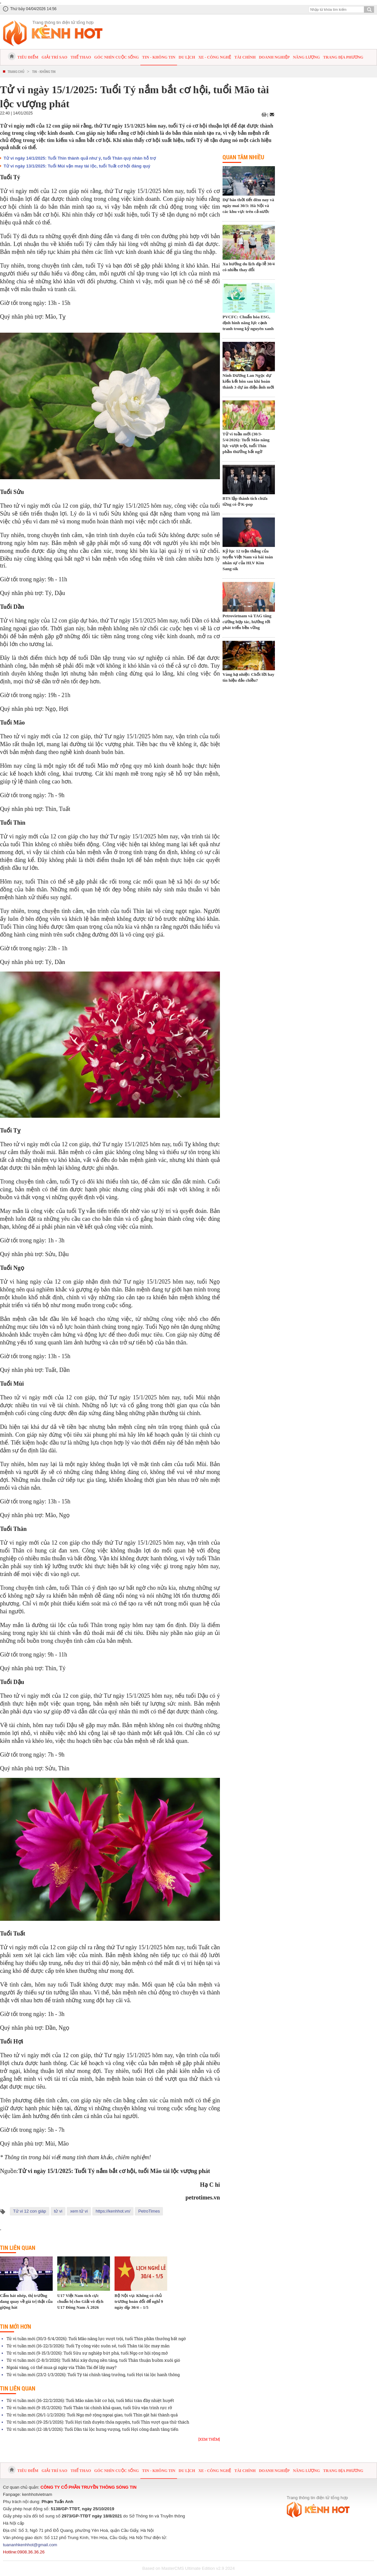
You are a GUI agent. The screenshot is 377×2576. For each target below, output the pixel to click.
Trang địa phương (343, 57)
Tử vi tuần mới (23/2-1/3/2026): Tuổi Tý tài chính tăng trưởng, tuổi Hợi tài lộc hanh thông (93, 2374)
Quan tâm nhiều (243, 157)
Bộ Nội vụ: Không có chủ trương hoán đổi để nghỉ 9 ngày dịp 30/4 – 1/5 (139, 2301)
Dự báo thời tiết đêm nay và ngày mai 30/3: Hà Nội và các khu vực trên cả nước (248, 205)
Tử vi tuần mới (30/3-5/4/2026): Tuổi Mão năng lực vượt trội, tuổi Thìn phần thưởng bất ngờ (96, 2338)
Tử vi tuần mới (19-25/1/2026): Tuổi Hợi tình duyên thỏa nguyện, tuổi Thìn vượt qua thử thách (98, 2422)
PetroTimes (149, 2211)
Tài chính (245, 57)
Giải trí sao (54, 57)
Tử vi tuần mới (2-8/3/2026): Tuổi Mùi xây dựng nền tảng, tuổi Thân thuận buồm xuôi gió (93, 2360)
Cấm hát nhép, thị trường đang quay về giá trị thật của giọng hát (26, 2301)
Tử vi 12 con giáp (29, 2211)
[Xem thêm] (209, 2439)
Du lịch (187, 57)
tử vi (58, 2211)
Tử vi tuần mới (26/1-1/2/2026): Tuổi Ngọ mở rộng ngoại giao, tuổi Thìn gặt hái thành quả (92, 2415)
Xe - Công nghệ (214, 57)
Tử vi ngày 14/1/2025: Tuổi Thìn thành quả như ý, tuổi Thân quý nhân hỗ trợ (80, 158)
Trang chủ (16, 71)
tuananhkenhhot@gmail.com (30, 2544)
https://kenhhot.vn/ (113, 2211)
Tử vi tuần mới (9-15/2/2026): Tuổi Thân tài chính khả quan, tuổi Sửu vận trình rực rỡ (89, 2407)
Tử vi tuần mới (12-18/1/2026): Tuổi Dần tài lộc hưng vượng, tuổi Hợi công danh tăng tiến (92, 2429)
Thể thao (81, 57)
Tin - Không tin (158, 57)
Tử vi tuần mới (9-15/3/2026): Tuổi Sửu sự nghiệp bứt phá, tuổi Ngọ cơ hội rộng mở (87, 2353)
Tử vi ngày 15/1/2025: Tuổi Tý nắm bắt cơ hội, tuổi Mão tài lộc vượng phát (114, 2171)
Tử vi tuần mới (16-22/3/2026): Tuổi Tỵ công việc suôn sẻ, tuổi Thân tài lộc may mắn (88, 2346)
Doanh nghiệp (274, 57)
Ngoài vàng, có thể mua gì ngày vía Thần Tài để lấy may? (62, 2367)
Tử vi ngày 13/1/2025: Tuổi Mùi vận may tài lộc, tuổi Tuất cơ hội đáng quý (77, 166)
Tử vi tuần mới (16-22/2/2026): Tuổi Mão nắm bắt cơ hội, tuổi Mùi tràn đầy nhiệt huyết (90, 2400)
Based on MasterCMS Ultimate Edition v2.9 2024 (188, 2568)
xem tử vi (79, 2211)
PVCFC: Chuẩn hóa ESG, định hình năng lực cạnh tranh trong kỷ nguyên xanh (248, 322)
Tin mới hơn (15, 2326)
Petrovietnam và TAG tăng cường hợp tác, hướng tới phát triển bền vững (247, 621)
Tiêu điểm (27, 57)
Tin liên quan (17, 2248)
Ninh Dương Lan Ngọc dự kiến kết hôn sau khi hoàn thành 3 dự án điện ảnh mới (248, 381)
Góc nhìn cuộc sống (116, 57)
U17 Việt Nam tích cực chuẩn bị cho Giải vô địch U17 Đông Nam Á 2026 (80, 2301)
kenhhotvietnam (37, 2494)
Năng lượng (306, 57)
